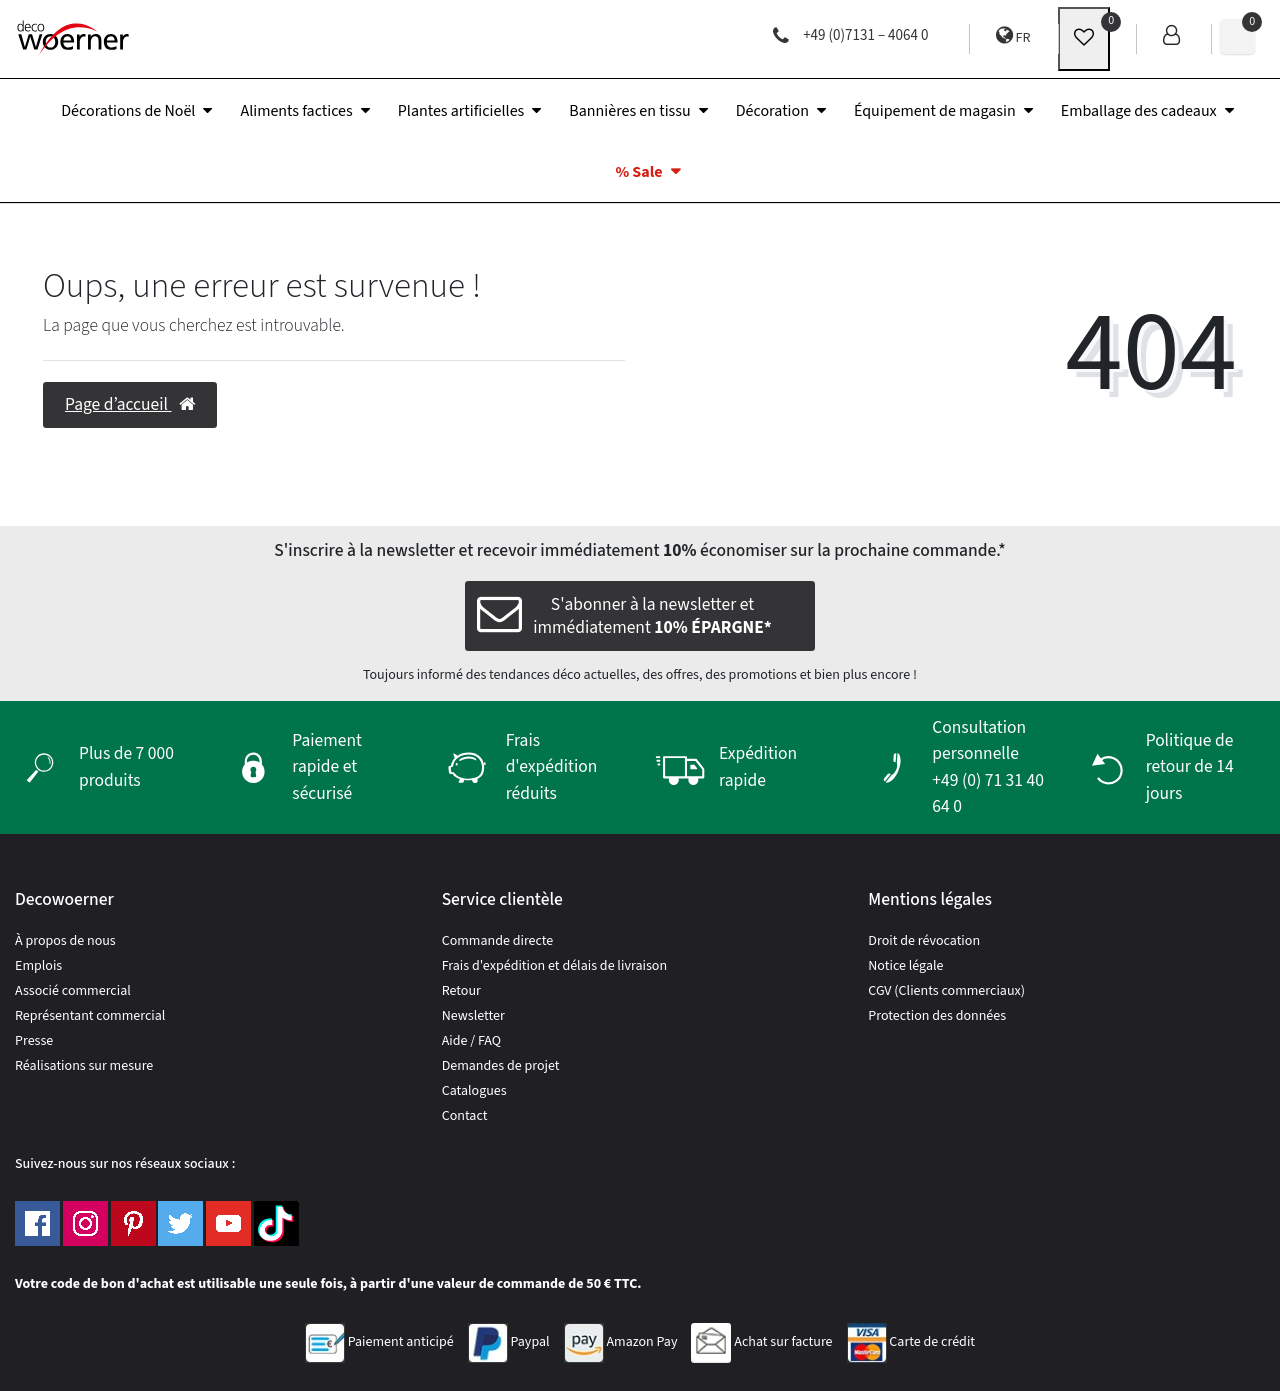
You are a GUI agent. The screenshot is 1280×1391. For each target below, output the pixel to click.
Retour (461, 991)
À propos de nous (65, 941)
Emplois (38, 966)
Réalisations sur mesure (84, 1066)
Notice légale (905, 966)
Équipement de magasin (935, 111)
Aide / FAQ (471, 1041)
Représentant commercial (90, 1016)
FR (1013, 36)
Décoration (772, 111)
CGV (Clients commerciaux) (946, 991)
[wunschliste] (1084, 39)
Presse (34, 1041)
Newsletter (473, 1016)
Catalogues (474, 1091)
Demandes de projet (501, 1066)
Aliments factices (296, 111)
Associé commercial (73, 991)
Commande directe (498, 941)
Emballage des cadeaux (1139, 111)
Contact (465, 1116)
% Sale (638, 172)
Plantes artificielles (461, 111)
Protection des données (937, 1016)
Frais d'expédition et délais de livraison (554, 966)
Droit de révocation (924, 941)
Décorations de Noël (128, 111)
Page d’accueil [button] (130, 404)
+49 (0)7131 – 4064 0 (850, 35)
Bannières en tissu (629, 111)
